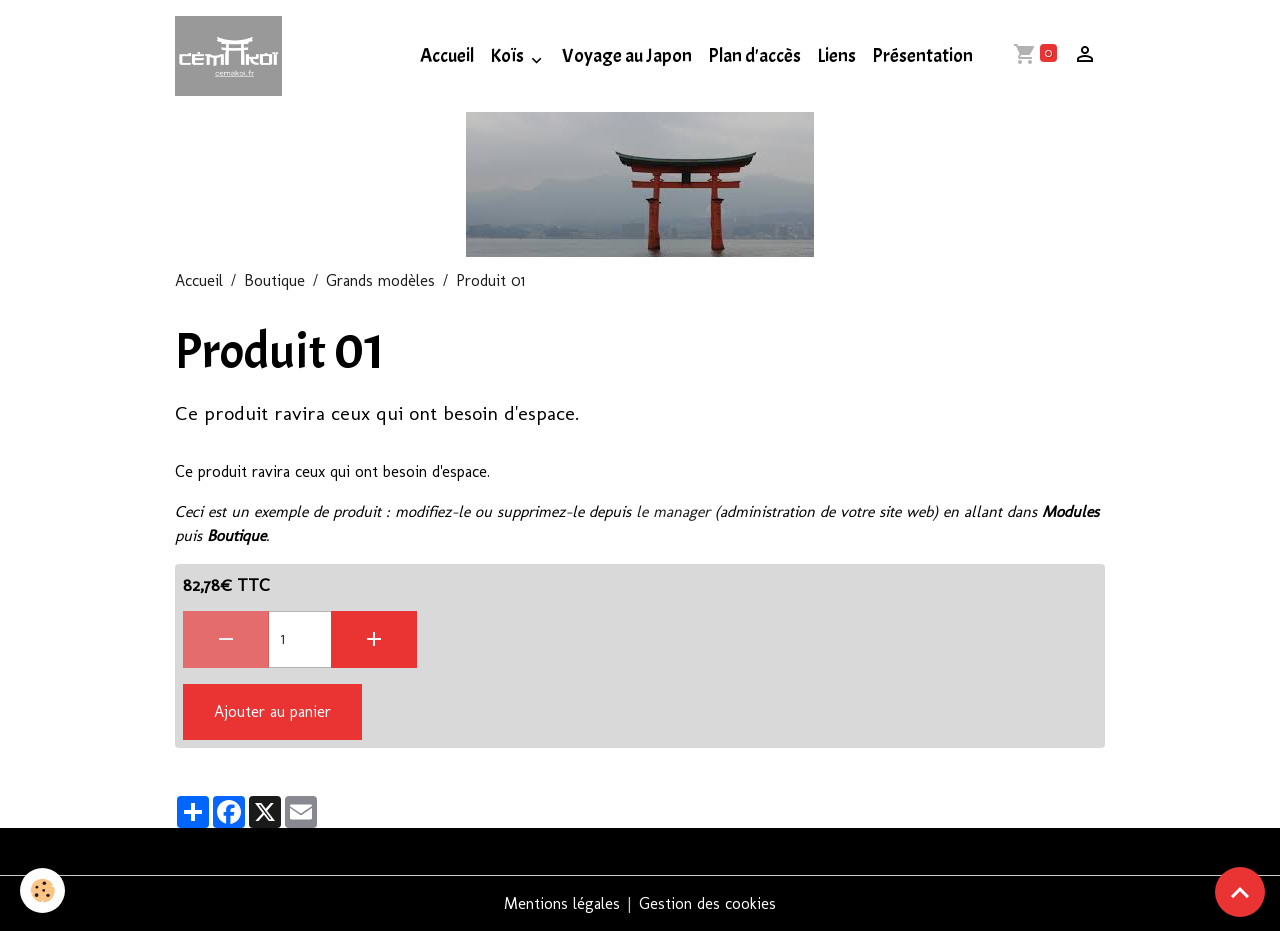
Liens (836, 56)
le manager (673, 511)
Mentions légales (562, 903)
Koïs (508, 56)
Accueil (447, 56)
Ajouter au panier (272, 711)
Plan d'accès (754, 56)
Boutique (274, 280)
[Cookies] (42, 890)
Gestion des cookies (707, 903)
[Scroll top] (1240, 892)
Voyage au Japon (627, 56)
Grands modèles (380, 280)
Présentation (922, 56)
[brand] (232, 56)
